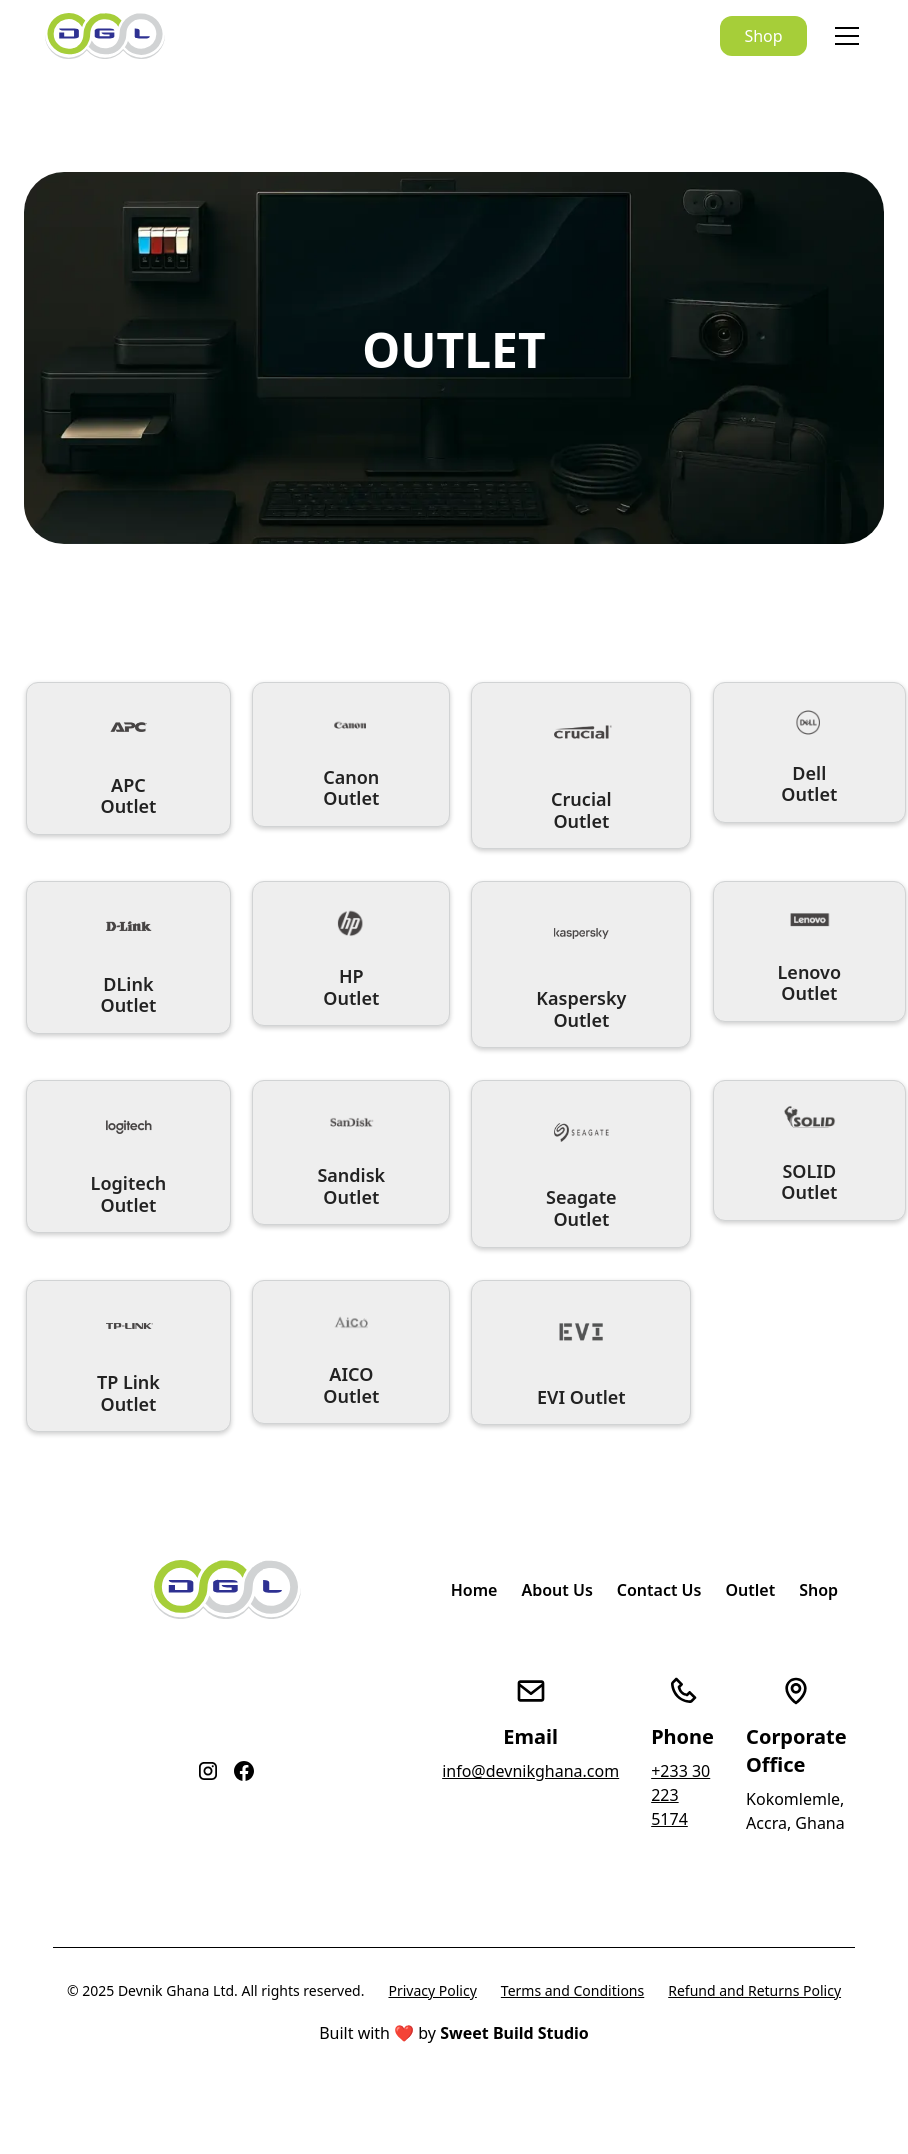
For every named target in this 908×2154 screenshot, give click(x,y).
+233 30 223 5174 (680, 1795)
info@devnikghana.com (530, 1771)
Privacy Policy (432, 1990)
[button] (843, 36)
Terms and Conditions (572, 1990)
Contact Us (659, 1590)
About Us (556, 1590)
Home (474, 1590)
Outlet (750, 1590)
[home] (105, 36)
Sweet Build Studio (514, 2033)
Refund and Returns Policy (754, 1990)
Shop (763, 36)
